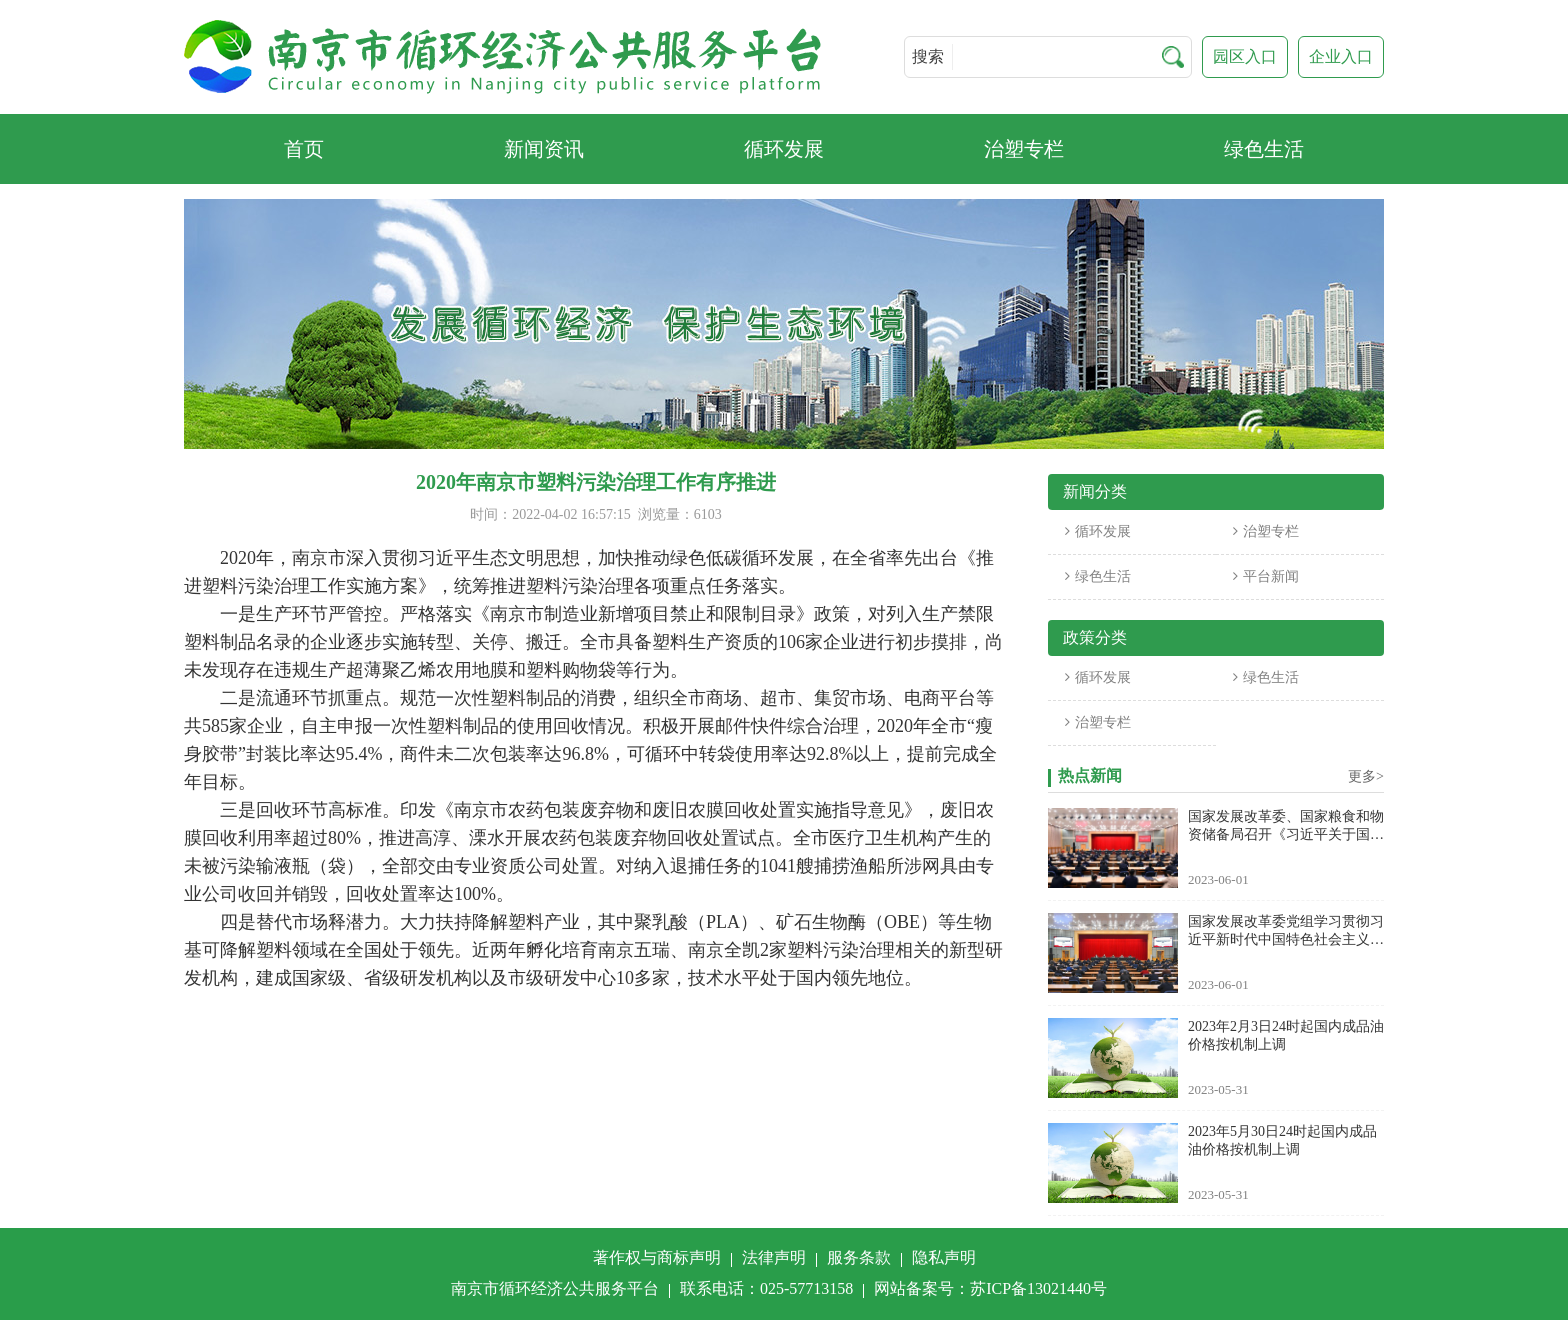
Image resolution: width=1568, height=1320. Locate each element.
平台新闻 (1266, 576)
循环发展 (1098, 531)
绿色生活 (1098, 576)
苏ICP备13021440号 (1038, 1288)
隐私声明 (944, 1257)
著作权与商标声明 (657, 1257)
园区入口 (1245, 56)
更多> (1366, 776)
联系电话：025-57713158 (766, 1288)
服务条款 (859, 1257)
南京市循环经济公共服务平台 (555, 1288)
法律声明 (774, 1257)
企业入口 (1341, 56)
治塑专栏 (1266, 531)
